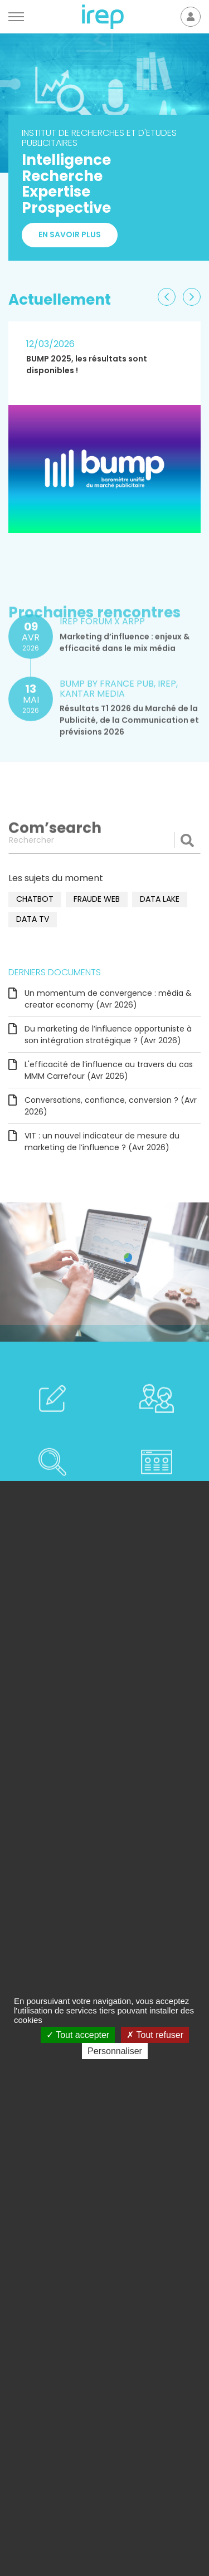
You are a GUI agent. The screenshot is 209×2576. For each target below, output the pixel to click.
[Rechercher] (104, 840)
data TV (32, 919)
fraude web (97, 899)
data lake (159, 899)
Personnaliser (115, 2051)
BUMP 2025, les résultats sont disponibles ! (86, 364)
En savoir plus (69, 235)
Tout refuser (155, 2035)
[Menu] (16, 16)
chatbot (35, 899)
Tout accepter (77, 2035)
